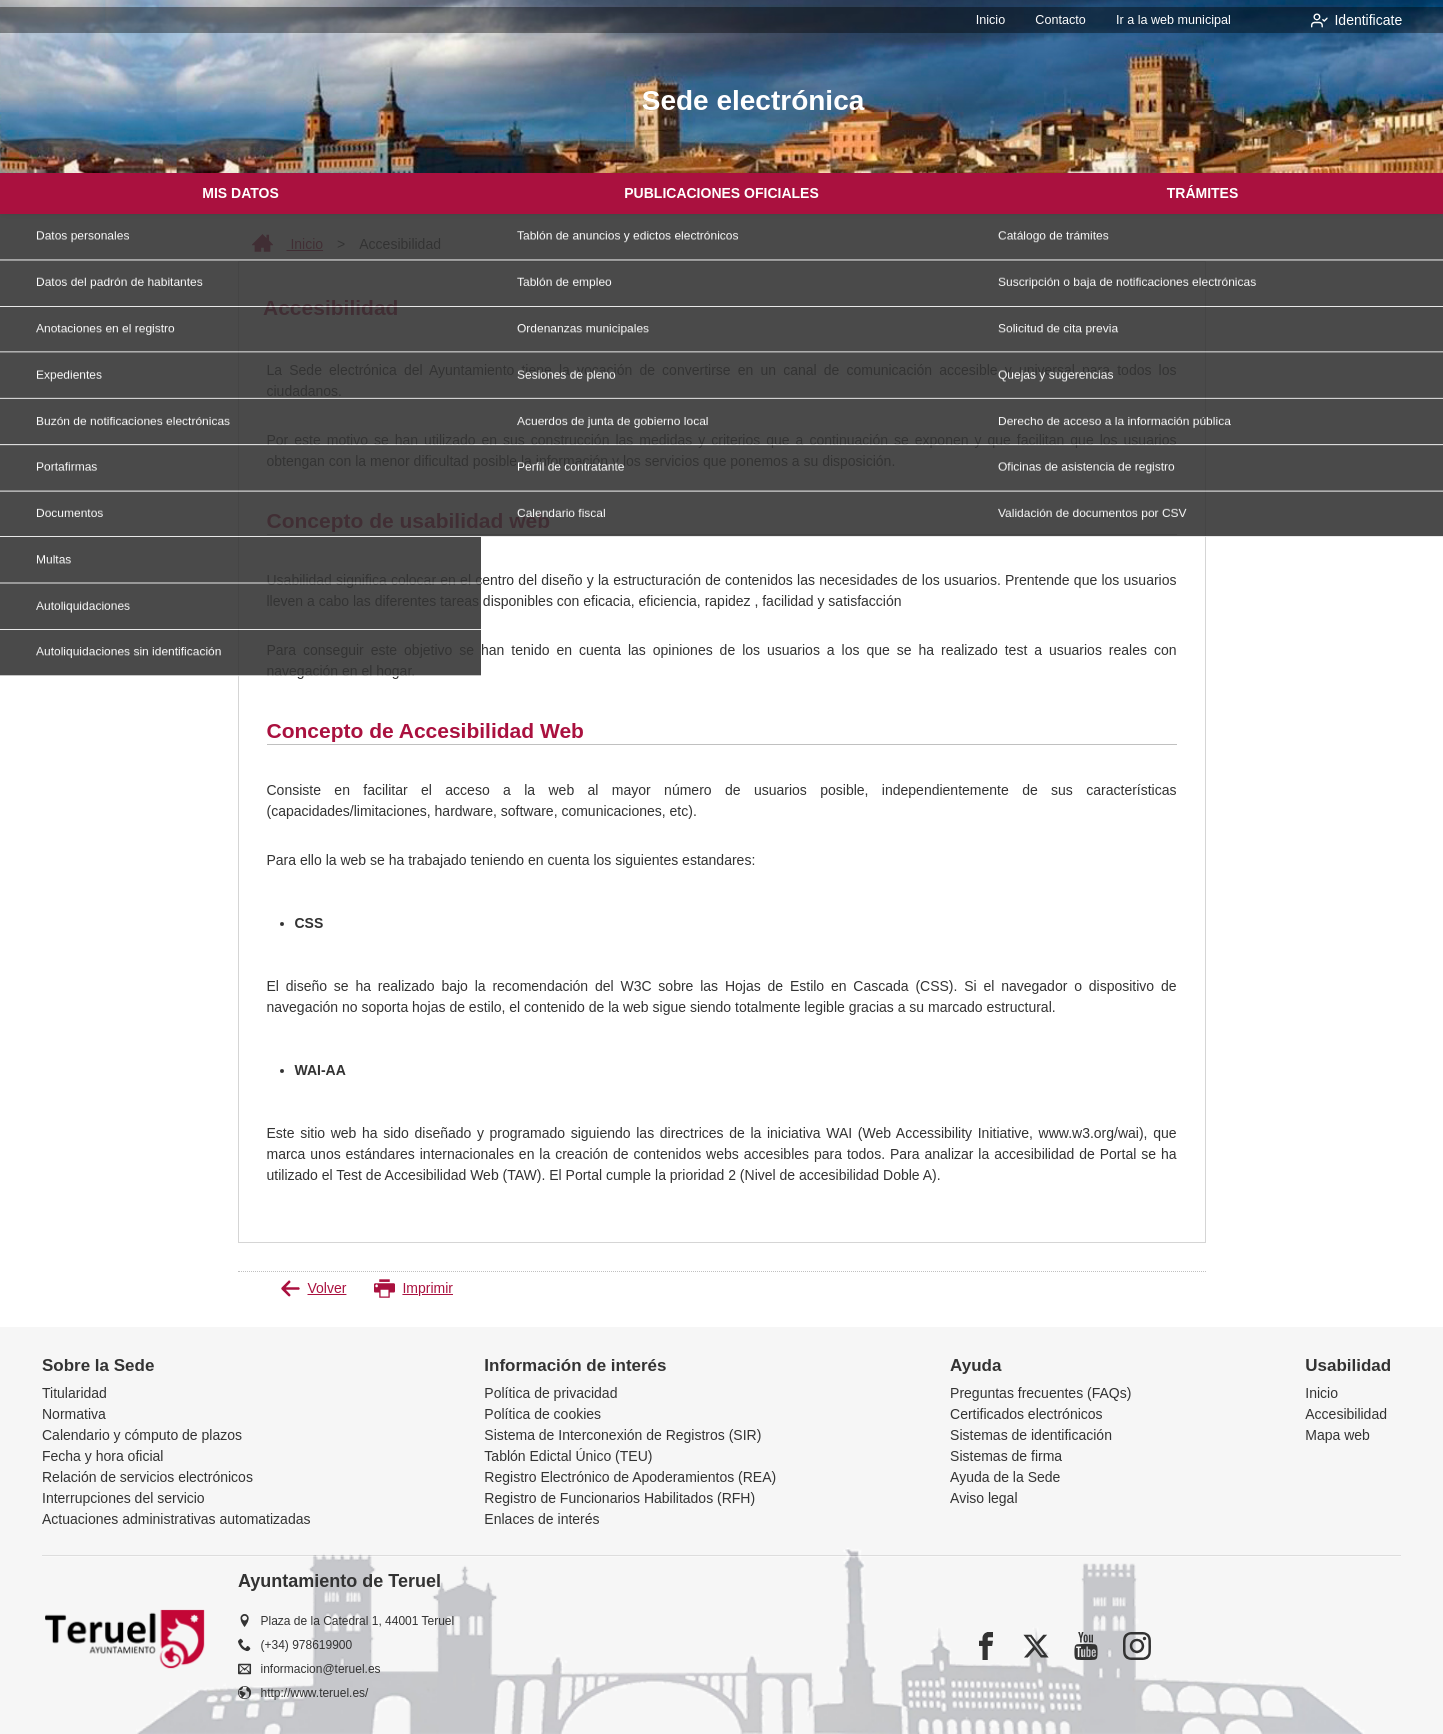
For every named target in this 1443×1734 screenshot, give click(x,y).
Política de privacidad (550, 1393)
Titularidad (74, 1393)
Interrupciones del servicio (123, 1498)
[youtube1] (1086, 1646)
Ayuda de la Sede (1005, 1477)
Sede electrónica (753, 100)
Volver (313, 1288)
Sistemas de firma (1006, 1456)
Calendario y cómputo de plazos (142, 1435)
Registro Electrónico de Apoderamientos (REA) (630, 1477)
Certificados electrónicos (1026, 1414)
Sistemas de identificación (1031, 1435)
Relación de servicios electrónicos (147, 1477)
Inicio (1003, 20)
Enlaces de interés (541, 1519)
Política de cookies (542, 1414)
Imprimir (413, 1288)
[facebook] (986, 1646)
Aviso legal (983, 1498)
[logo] (182, 103)
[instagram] (1137, 1646)
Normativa (74, 1414)
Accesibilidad (1346, 1414)
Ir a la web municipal (1176, 20)
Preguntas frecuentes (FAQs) (1040, 1393)
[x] (1036, 1646)
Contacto (1069, 20)
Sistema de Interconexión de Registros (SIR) (622, 1435)
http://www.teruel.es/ (315, 1693)
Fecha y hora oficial (102, 1456)
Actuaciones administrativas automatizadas (176, 1519)
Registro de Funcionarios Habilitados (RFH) (619, 1498)
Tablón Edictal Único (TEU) (568, 1456)
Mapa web (1337, 1435)
